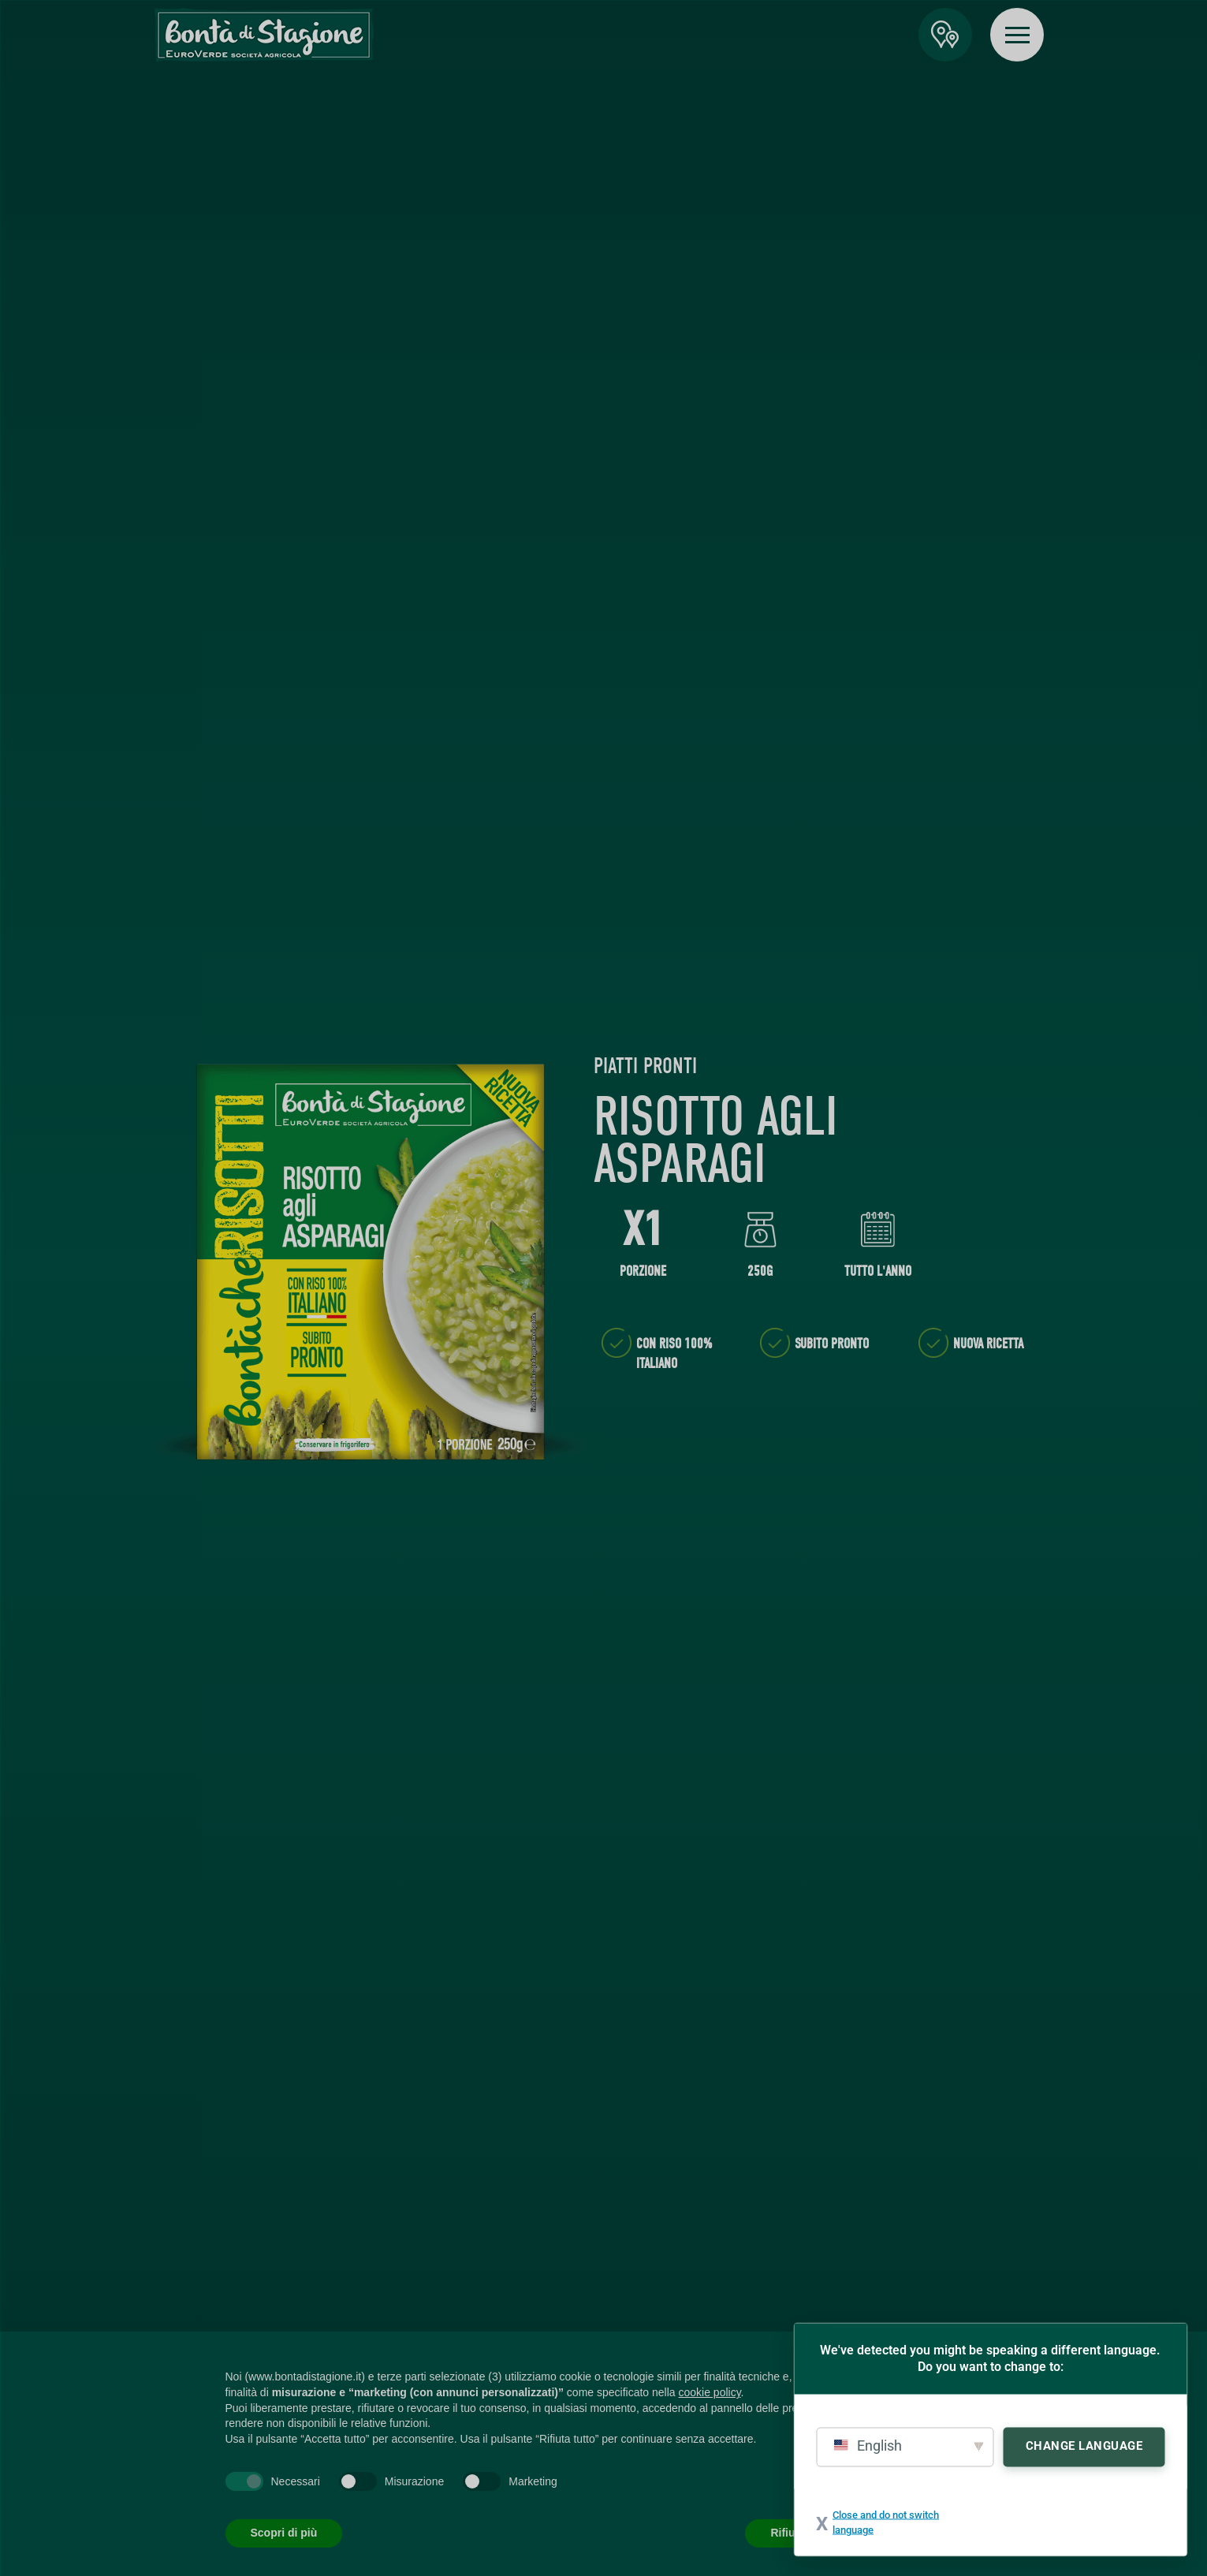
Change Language (1084, 2445)
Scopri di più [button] (284, 2532)
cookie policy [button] (709, 2392)
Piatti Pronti (645, 1066)
